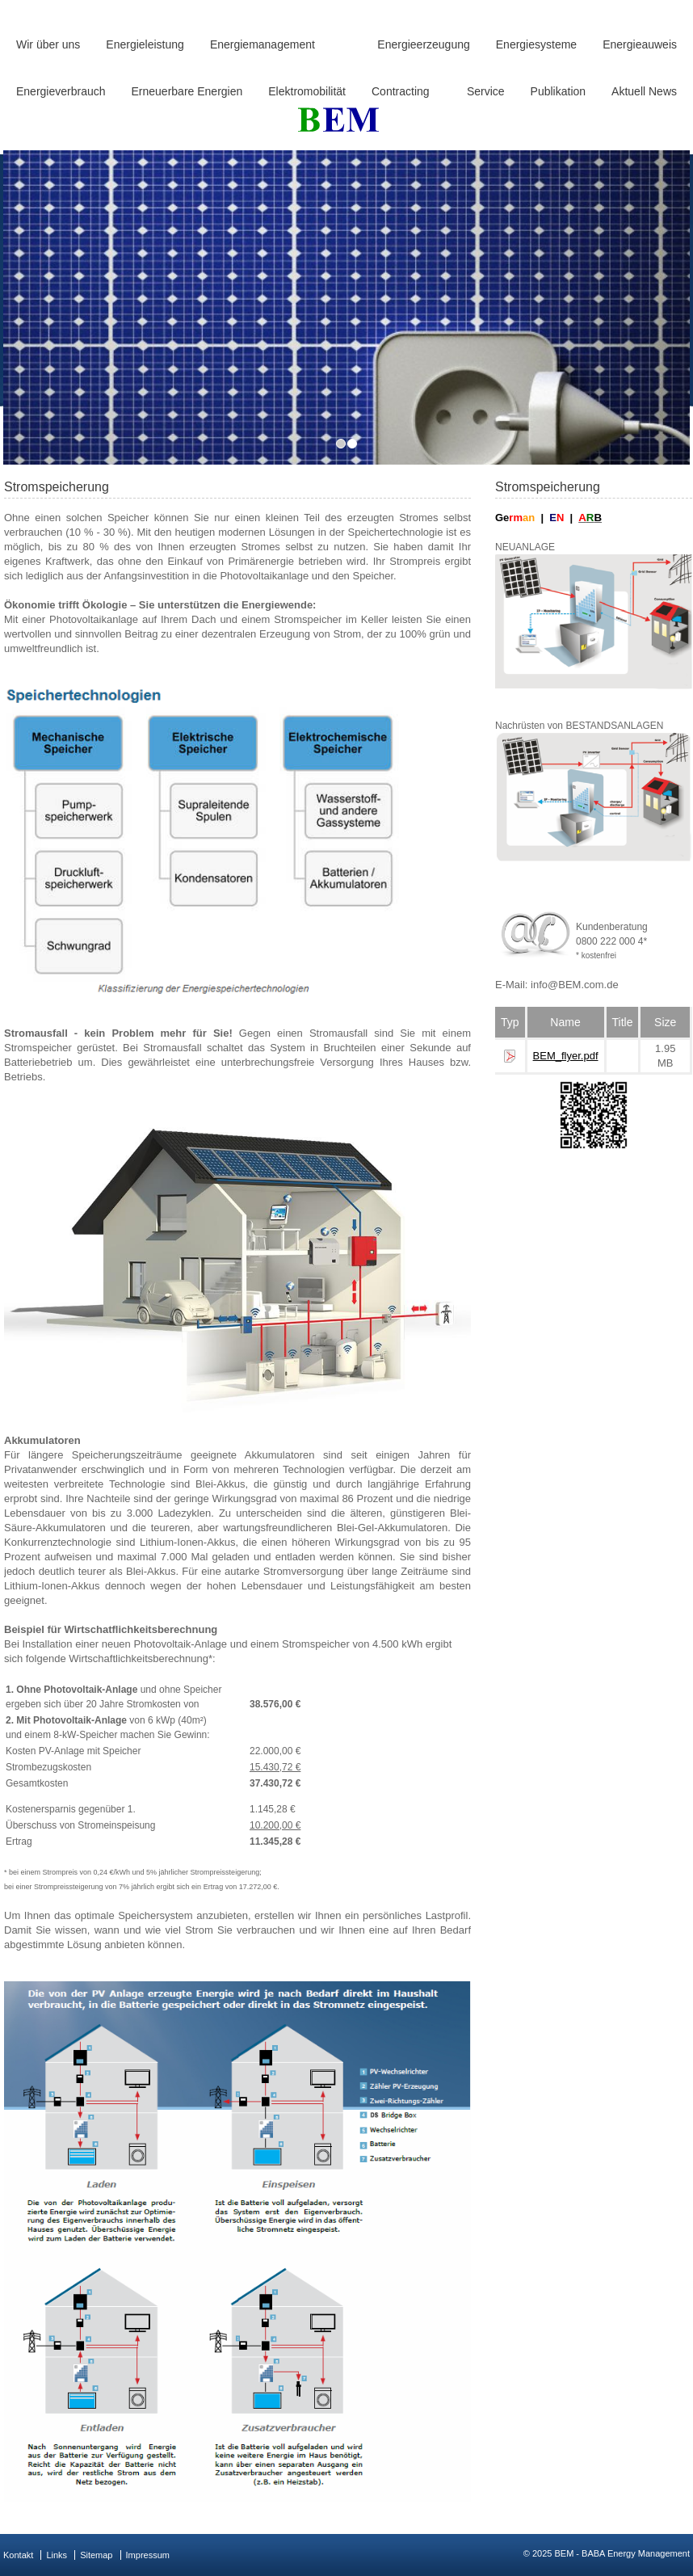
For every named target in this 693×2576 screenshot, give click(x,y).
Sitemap (96, 2555)
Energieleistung (145, 44)
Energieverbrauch (61, 91)
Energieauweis (640, 44)
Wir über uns (48, 44)
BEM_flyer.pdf (565, 1056)
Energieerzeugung (423, 44)
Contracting (401, 91)
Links (56, 2555)
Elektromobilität (307, 91)
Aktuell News (644, 91)
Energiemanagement (262, 44)
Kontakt (18, 2555)
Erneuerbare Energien (187, 91)
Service (486, 91)
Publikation (558, 91)
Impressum (148, 2555)
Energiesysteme (536, 44)
